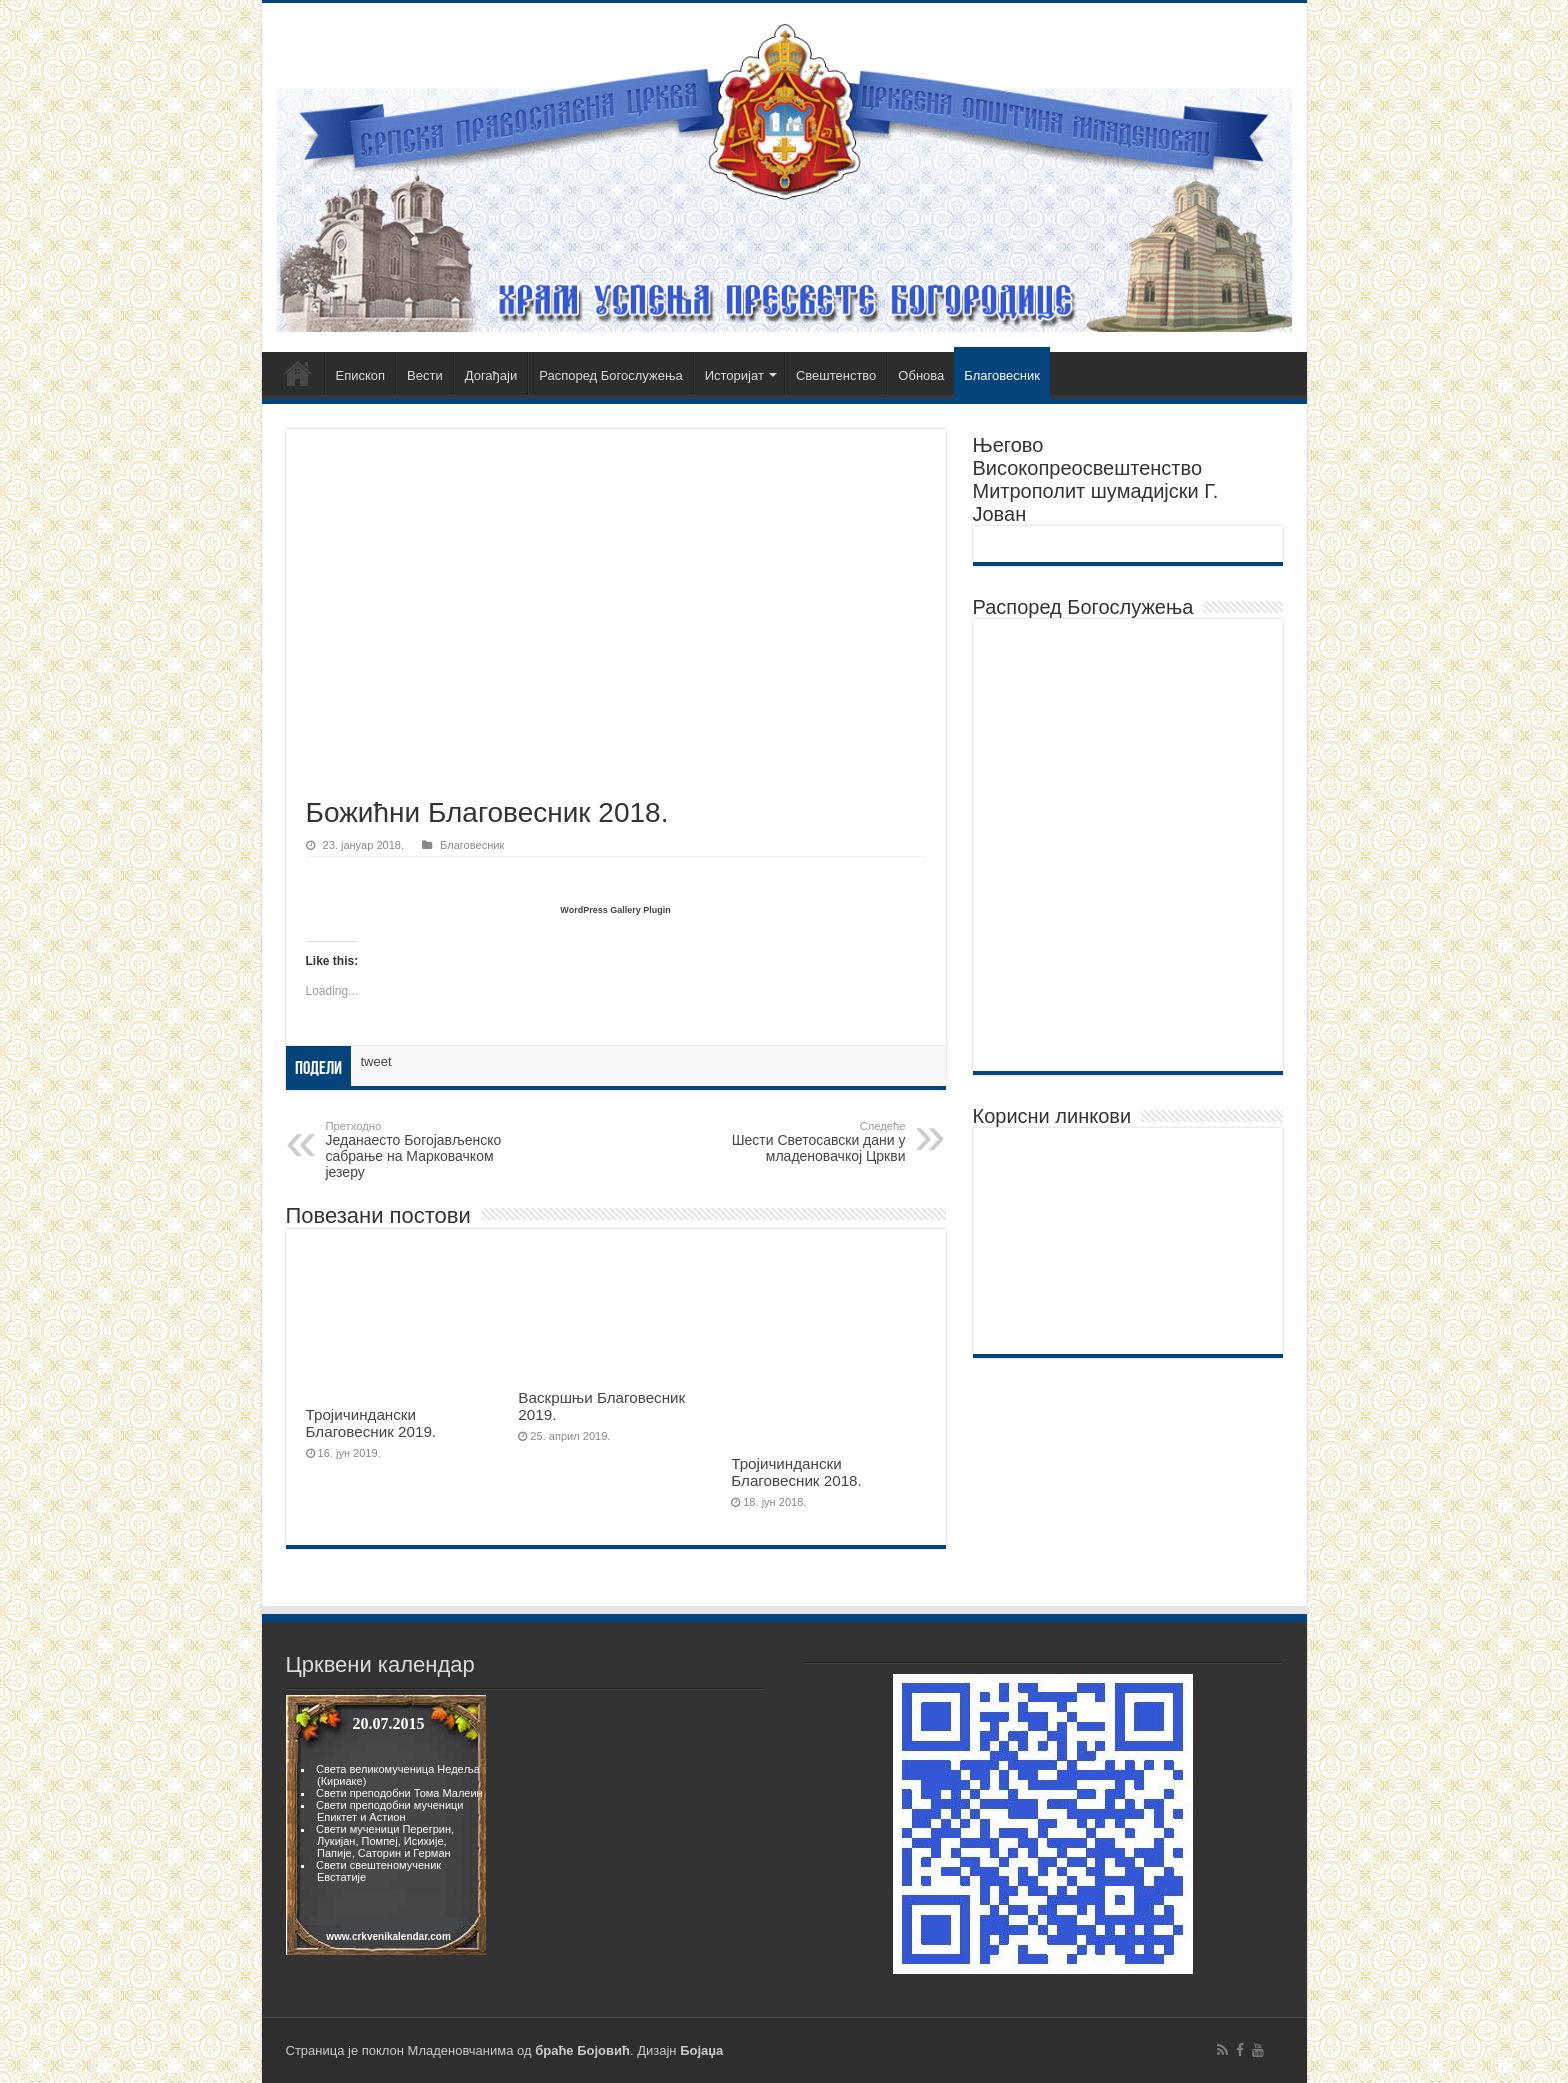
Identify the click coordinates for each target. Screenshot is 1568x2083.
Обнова (921, 375)
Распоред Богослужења (611, 375)
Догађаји (491, 375)
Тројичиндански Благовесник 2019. (371, 1423)
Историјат (734, 375)
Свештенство (836, 375)
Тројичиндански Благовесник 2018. (796, 1472)
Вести (425, 375)
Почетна (298, 373)
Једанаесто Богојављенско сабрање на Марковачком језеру (428, 1150)
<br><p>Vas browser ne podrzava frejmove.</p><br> (386, 1825)
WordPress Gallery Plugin (615, 910)
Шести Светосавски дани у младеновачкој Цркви (803, 1142)
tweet (376, 1061)
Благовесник (1002, 375)
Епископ (361, 375)
